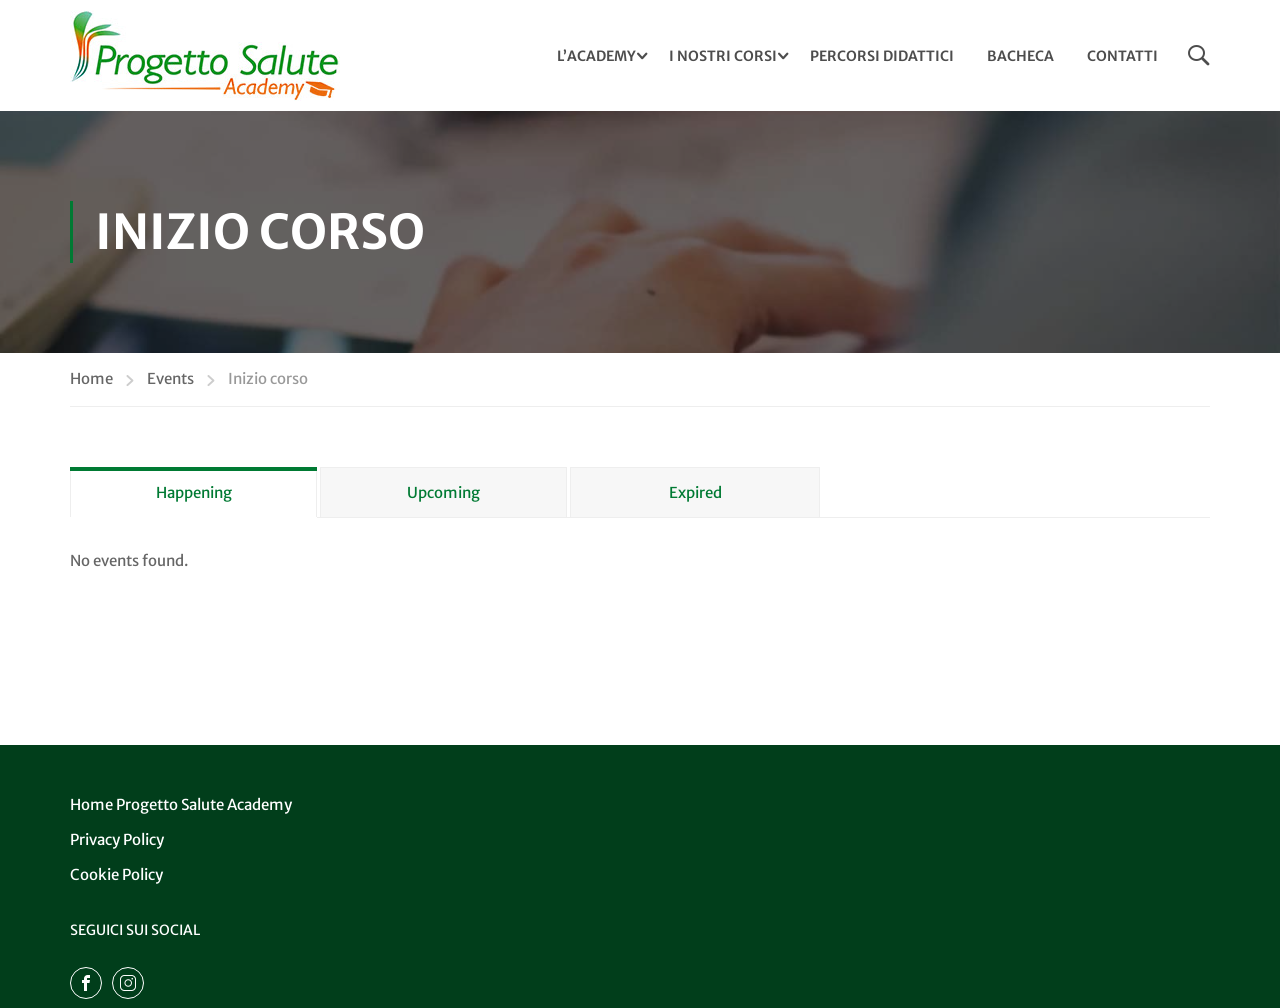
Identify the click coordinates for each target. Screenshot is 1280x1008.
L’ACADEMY (596, 56)
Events (170, 378)
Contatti (1122, 56)
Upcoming (443, 492)
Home (91, 378)
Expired (695, 492)
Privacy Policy (117, 839)
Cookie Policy (116, 874)
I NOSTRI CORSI (723, 56)
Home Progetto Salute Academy (181, 804)
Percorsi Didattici (882, 56)
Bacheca (1020, 56)
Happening (194, 492)
